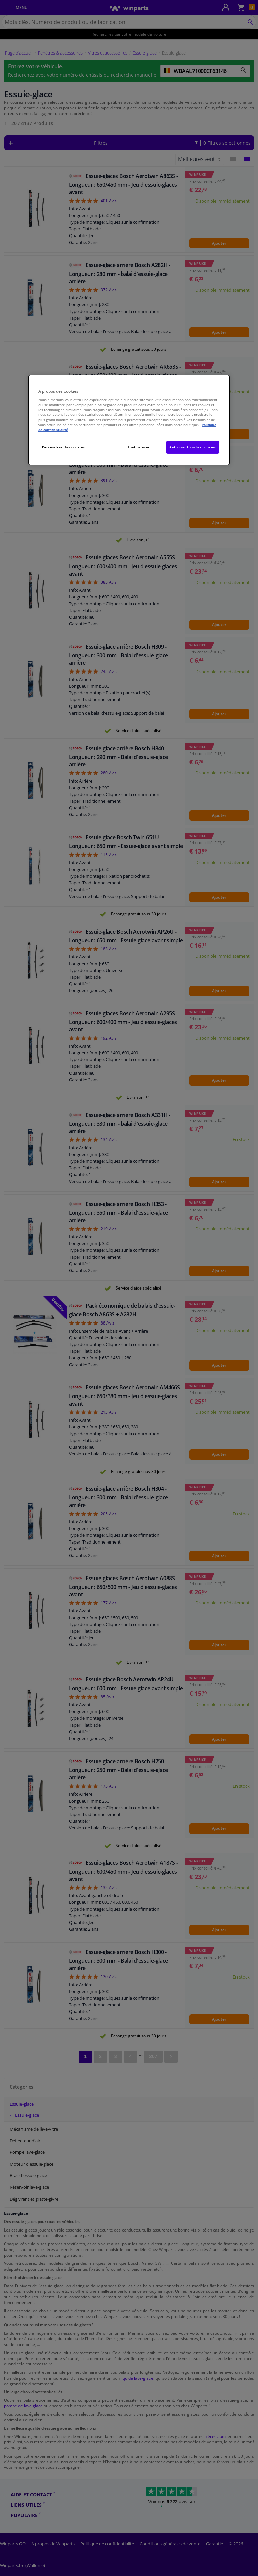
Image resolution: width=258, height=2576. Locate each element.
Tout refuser (139, 447)
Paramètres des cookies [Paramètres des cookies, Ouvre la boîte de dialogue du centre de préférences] (63, 447)
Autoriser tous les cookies (192, 447)
